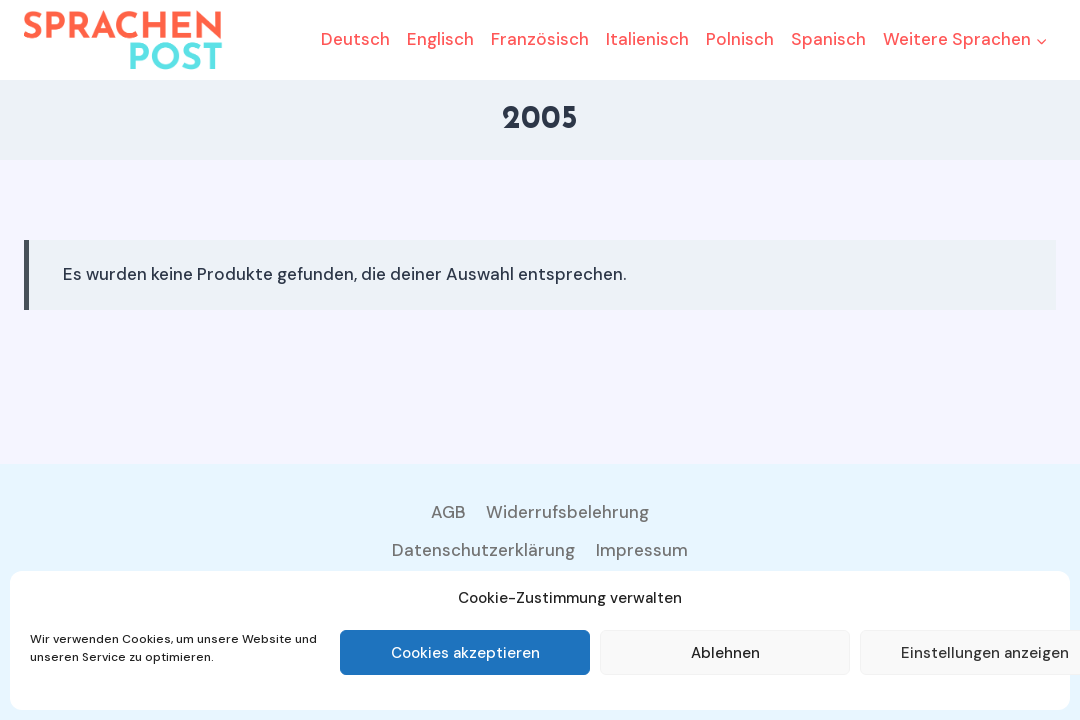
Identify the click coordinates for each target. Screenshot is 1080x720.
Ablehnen (725, 653)
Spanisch (828, 39)
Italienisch (647, 39)
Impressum (642, 550)
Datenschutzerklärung (483, 550)
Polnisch (740, 39)
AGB (448, 512)
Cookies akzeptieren (465, 653)
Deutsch (355, 39)
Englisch (440, 39)
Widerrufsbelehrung (567, 512)
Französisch (540, 39)
